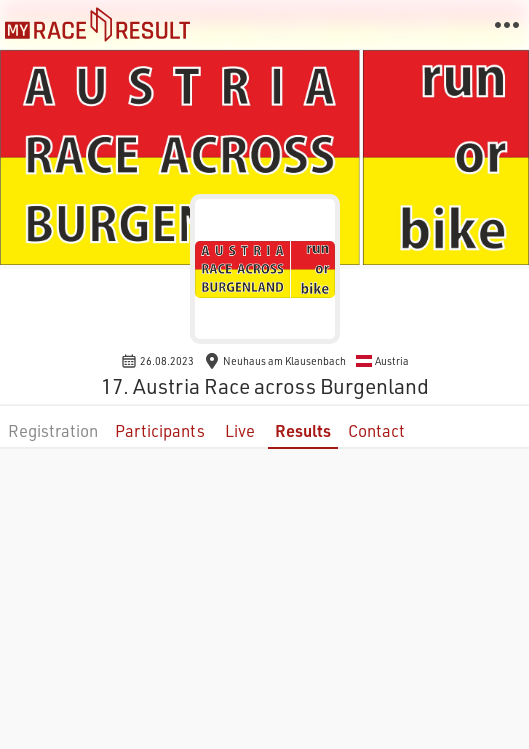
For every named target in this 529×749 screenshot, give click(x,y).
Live (240, 430)
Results (303, 430)
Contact (376, 430)
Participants (160, 430)
